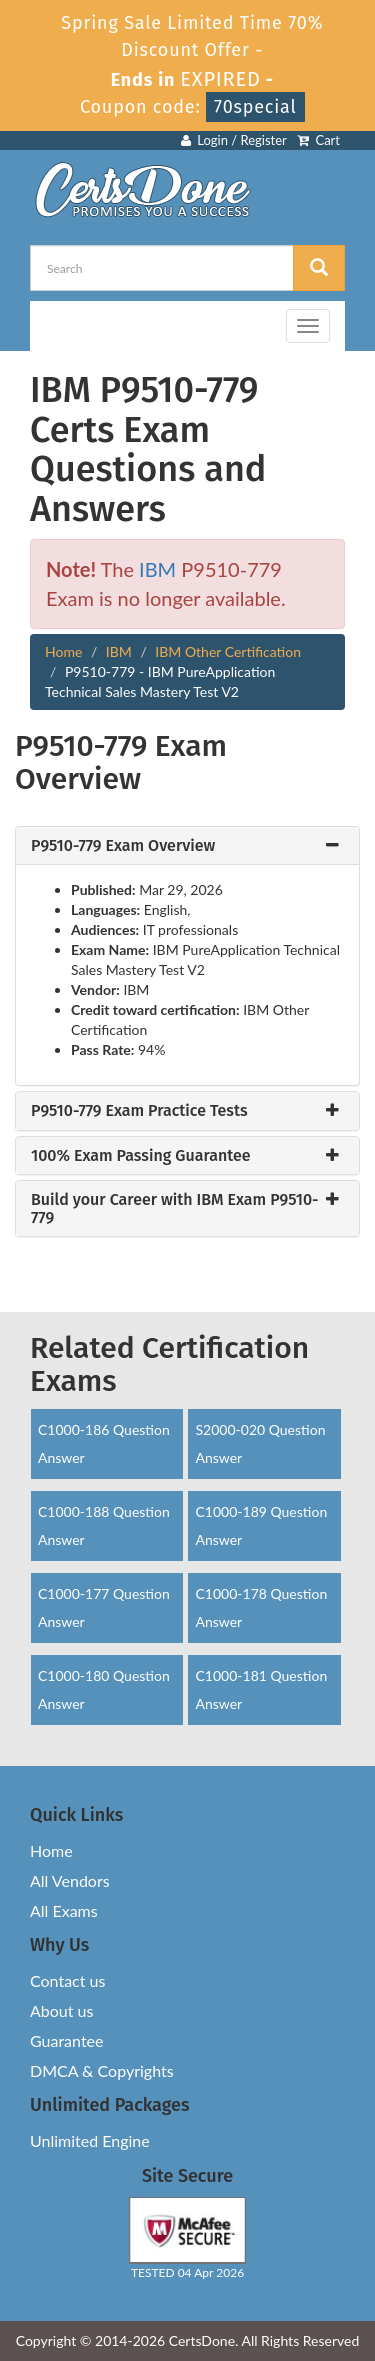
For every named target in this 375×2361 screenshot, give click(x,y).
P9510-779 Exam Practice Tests (139, 1111)
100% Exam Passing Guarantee (141, 1156)
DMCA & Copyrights (102, 2070)
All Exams (64, 1910)
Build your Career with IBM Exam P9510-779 (175, 1208)
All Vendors (70, 1880)
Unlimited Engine (90, 2140)
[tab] (187, 846)
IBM (157, 569)
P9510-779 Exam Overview (123, 846)
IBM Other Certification (228, 651)
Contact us (67, 1980)
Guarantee (66, 2040)
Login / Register (234, 140)
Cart (318, 140)
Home (63, 651)
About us (61, 2010)
